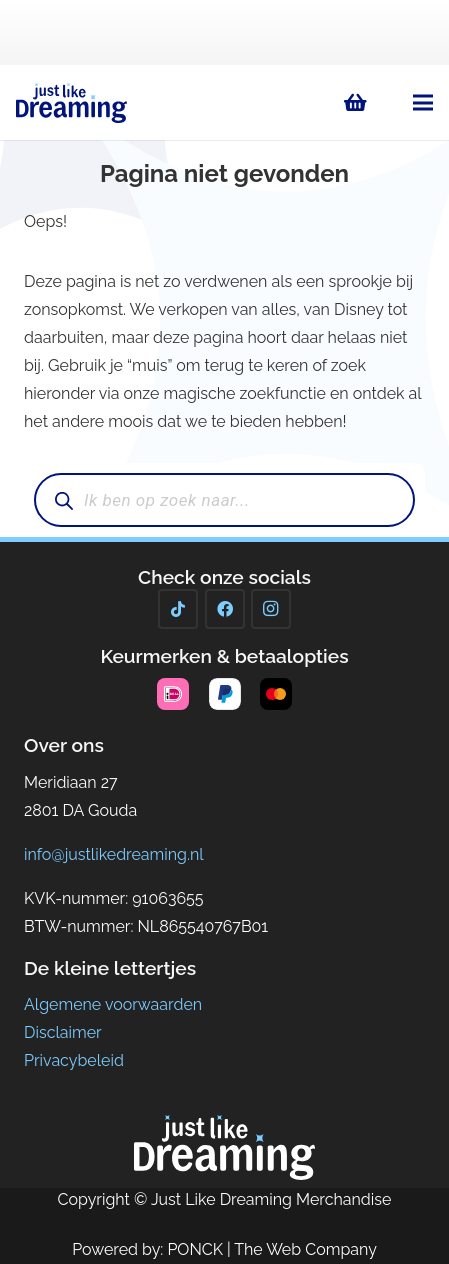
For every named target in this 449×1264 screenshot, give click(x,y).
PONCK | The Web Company (271, 1249)
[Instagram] (271, 609)
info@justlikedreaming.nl (114, 854)
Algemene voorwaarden (113, 1004)
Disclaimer (63, 1032)
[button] (423, 103)
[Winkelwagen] (356, 103)
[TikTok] (178, 609)
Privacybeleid (74, 1060)
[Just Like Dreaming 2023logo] (72, 103)
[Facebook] (225, 609)
